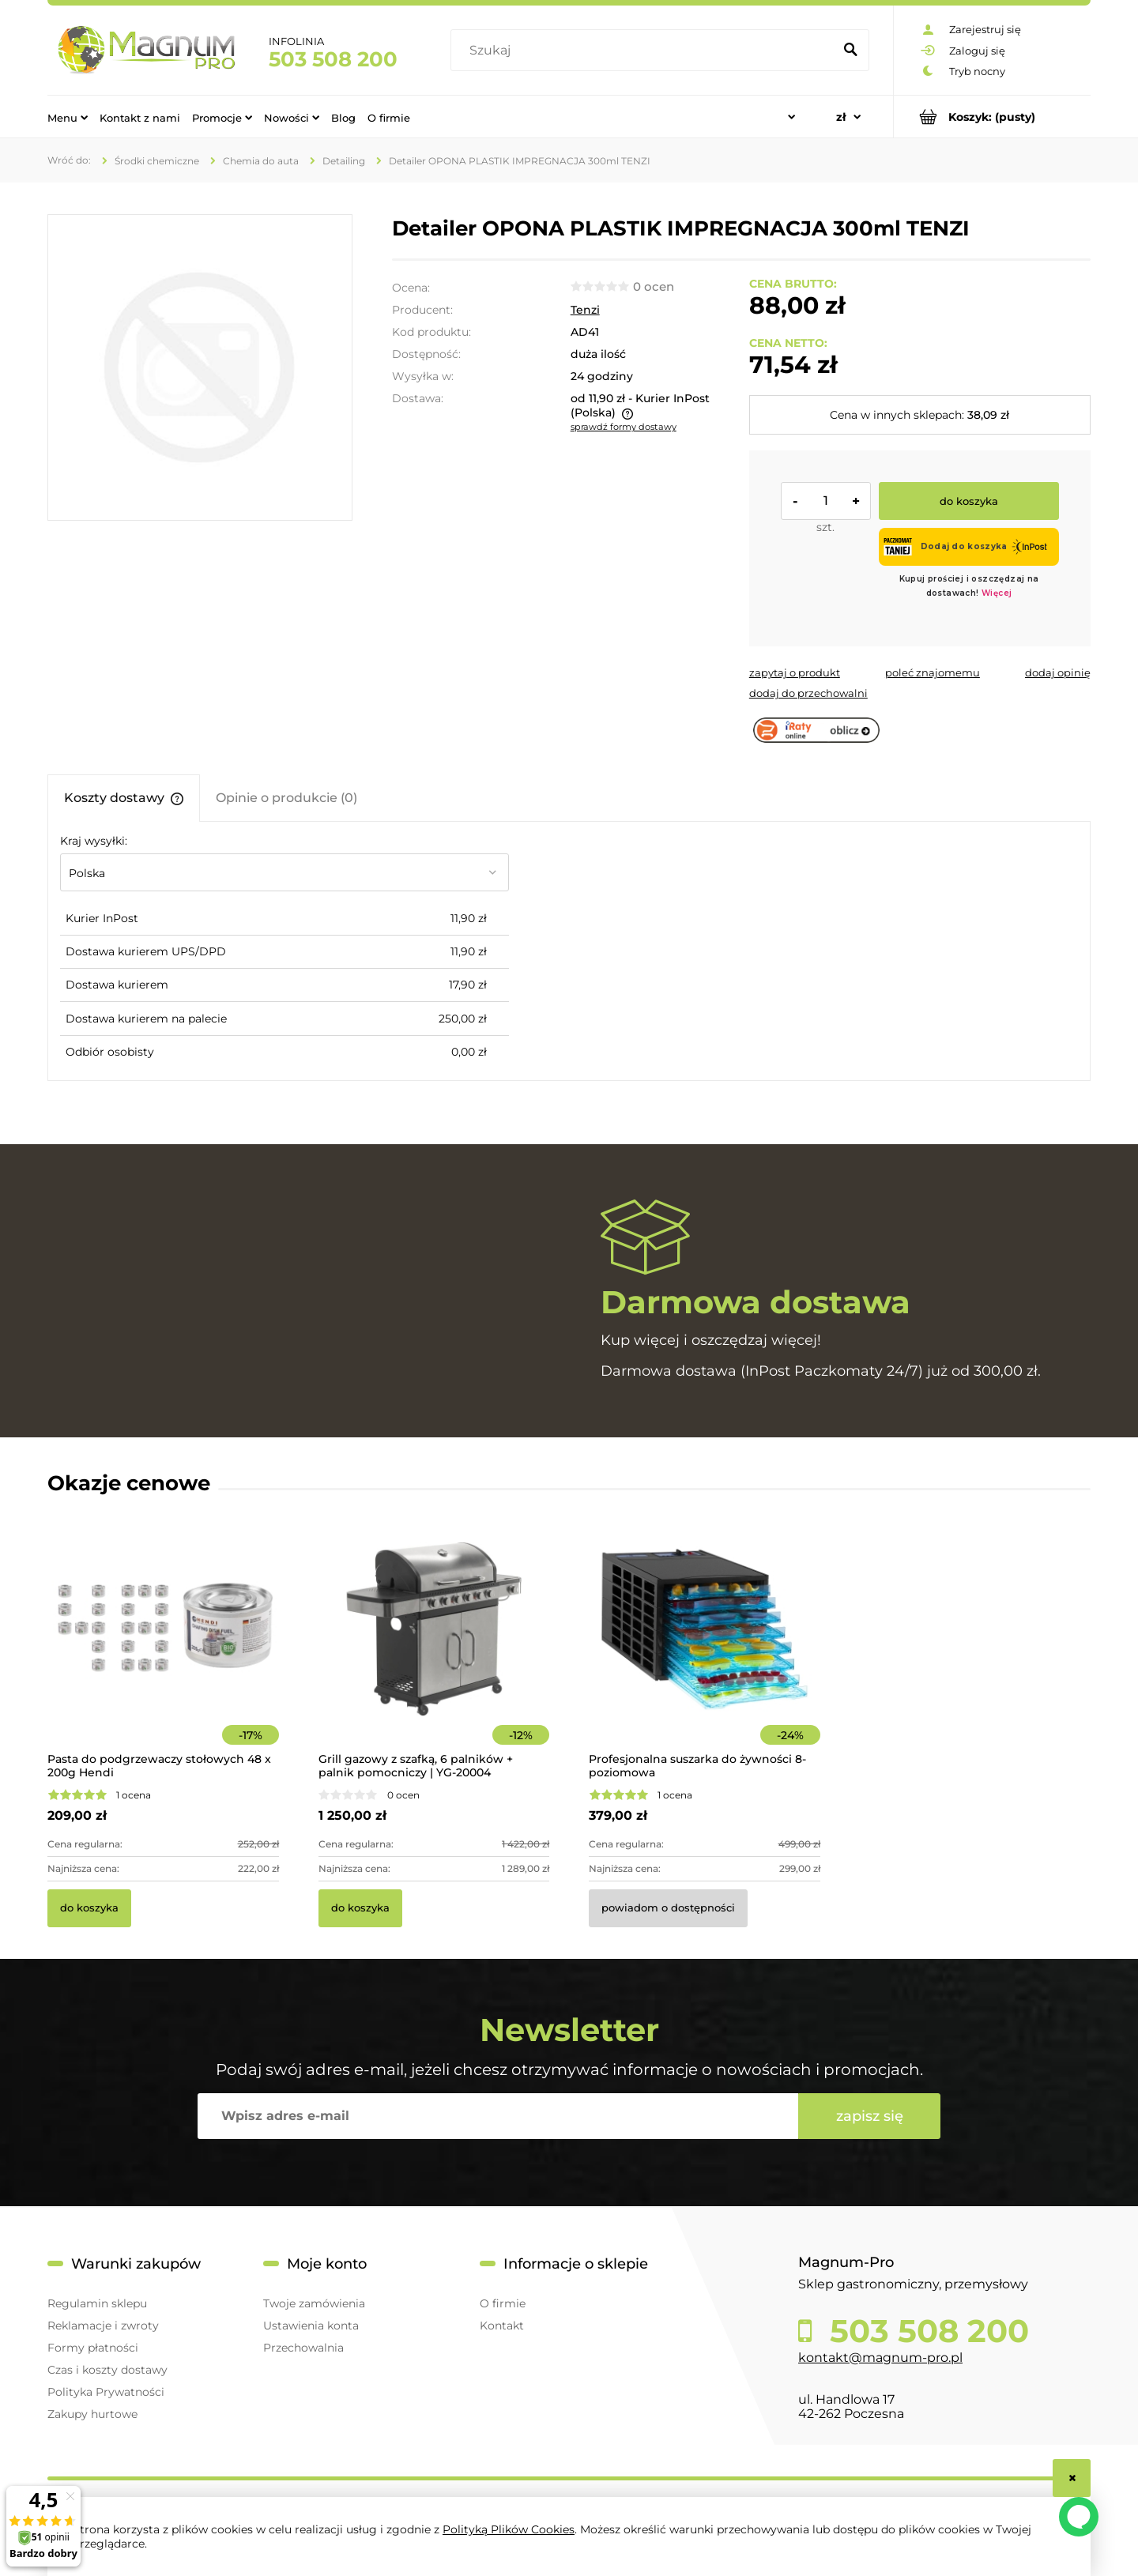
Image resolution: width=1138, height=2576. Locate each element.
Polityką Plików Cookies (509, 2529)
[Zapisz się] (869, 2116)
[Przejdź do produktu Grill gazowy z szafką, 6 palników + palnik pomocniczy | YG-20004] (434, 1650)
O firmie (503, 2303)
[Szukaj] (850, 50)
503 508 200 (333, 59)
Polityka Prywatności (105, 2392)
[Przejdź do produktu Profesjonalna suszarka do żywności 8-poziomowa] (704, 1650)
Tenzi (585, 310)
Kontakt (502, 2325)
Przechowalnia (303, 2348)
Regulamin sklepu (97, 2303)
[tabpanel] (569, 951)
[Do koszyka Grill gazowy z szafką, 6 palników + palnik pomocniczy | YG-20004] (360, 1908)
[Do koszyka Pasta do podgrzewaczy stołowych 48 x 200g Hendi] (89, 1908)
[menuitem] (67, 117)
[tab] (123, 797)
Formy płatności (92, 2348)
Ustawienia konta (311, 2325)
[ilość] (826, 501)
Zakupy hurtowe (92, 2414)
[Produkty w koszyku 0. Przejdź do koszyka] (992, 116)
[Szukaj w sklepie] (645, 51)
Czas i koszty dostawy (107, 2370)
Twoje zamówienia (314, 2303)
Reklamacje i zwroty (103, 2325)
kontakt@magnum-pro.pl (880, 2357)
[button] (794, 672)
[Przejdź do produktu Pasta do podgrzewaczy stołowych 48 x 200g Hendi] (163, 1650)
